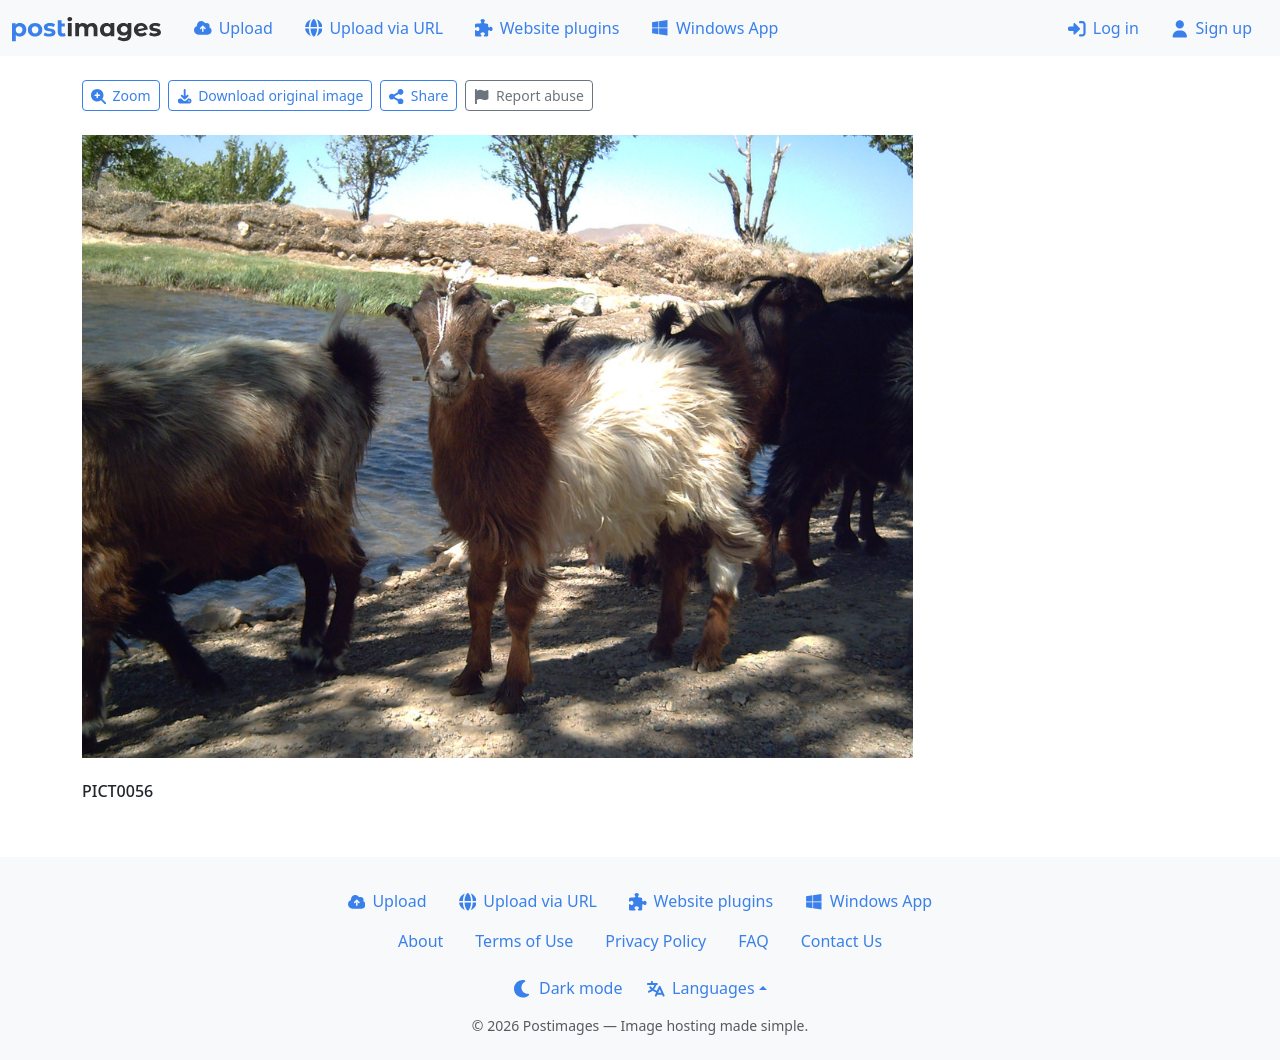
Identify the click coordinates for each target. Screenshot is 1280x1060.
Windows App (714, 28)
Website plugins (547, 28)
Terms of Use (524, 941)
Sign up (1211, 28)
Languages (700, 988)
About (420, 941)
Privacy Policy (655, 941)
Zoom (121, 95)
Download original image (270, 95)
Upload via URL (374, 28)
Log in (1103, 28)
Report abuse (528, 95)
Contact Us (841, 941)
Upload (233, 28)
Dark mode (568, 988)
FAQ (753, 941)
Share (418, 95)
